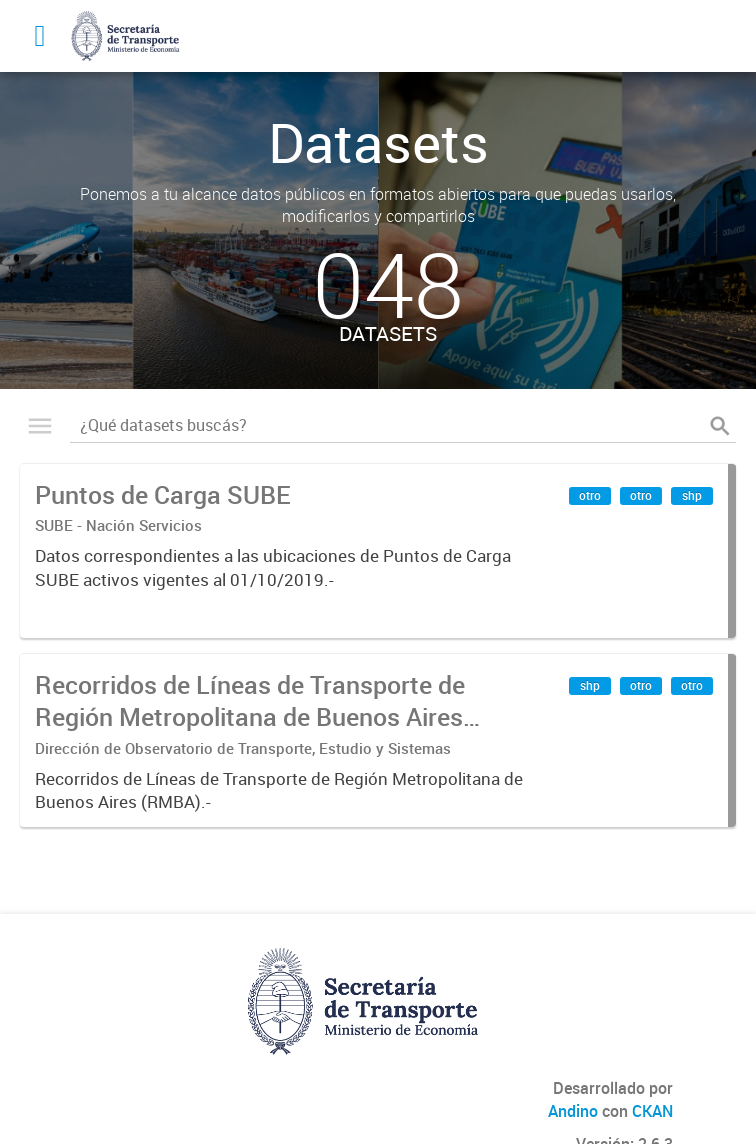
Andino (573, 1111)
